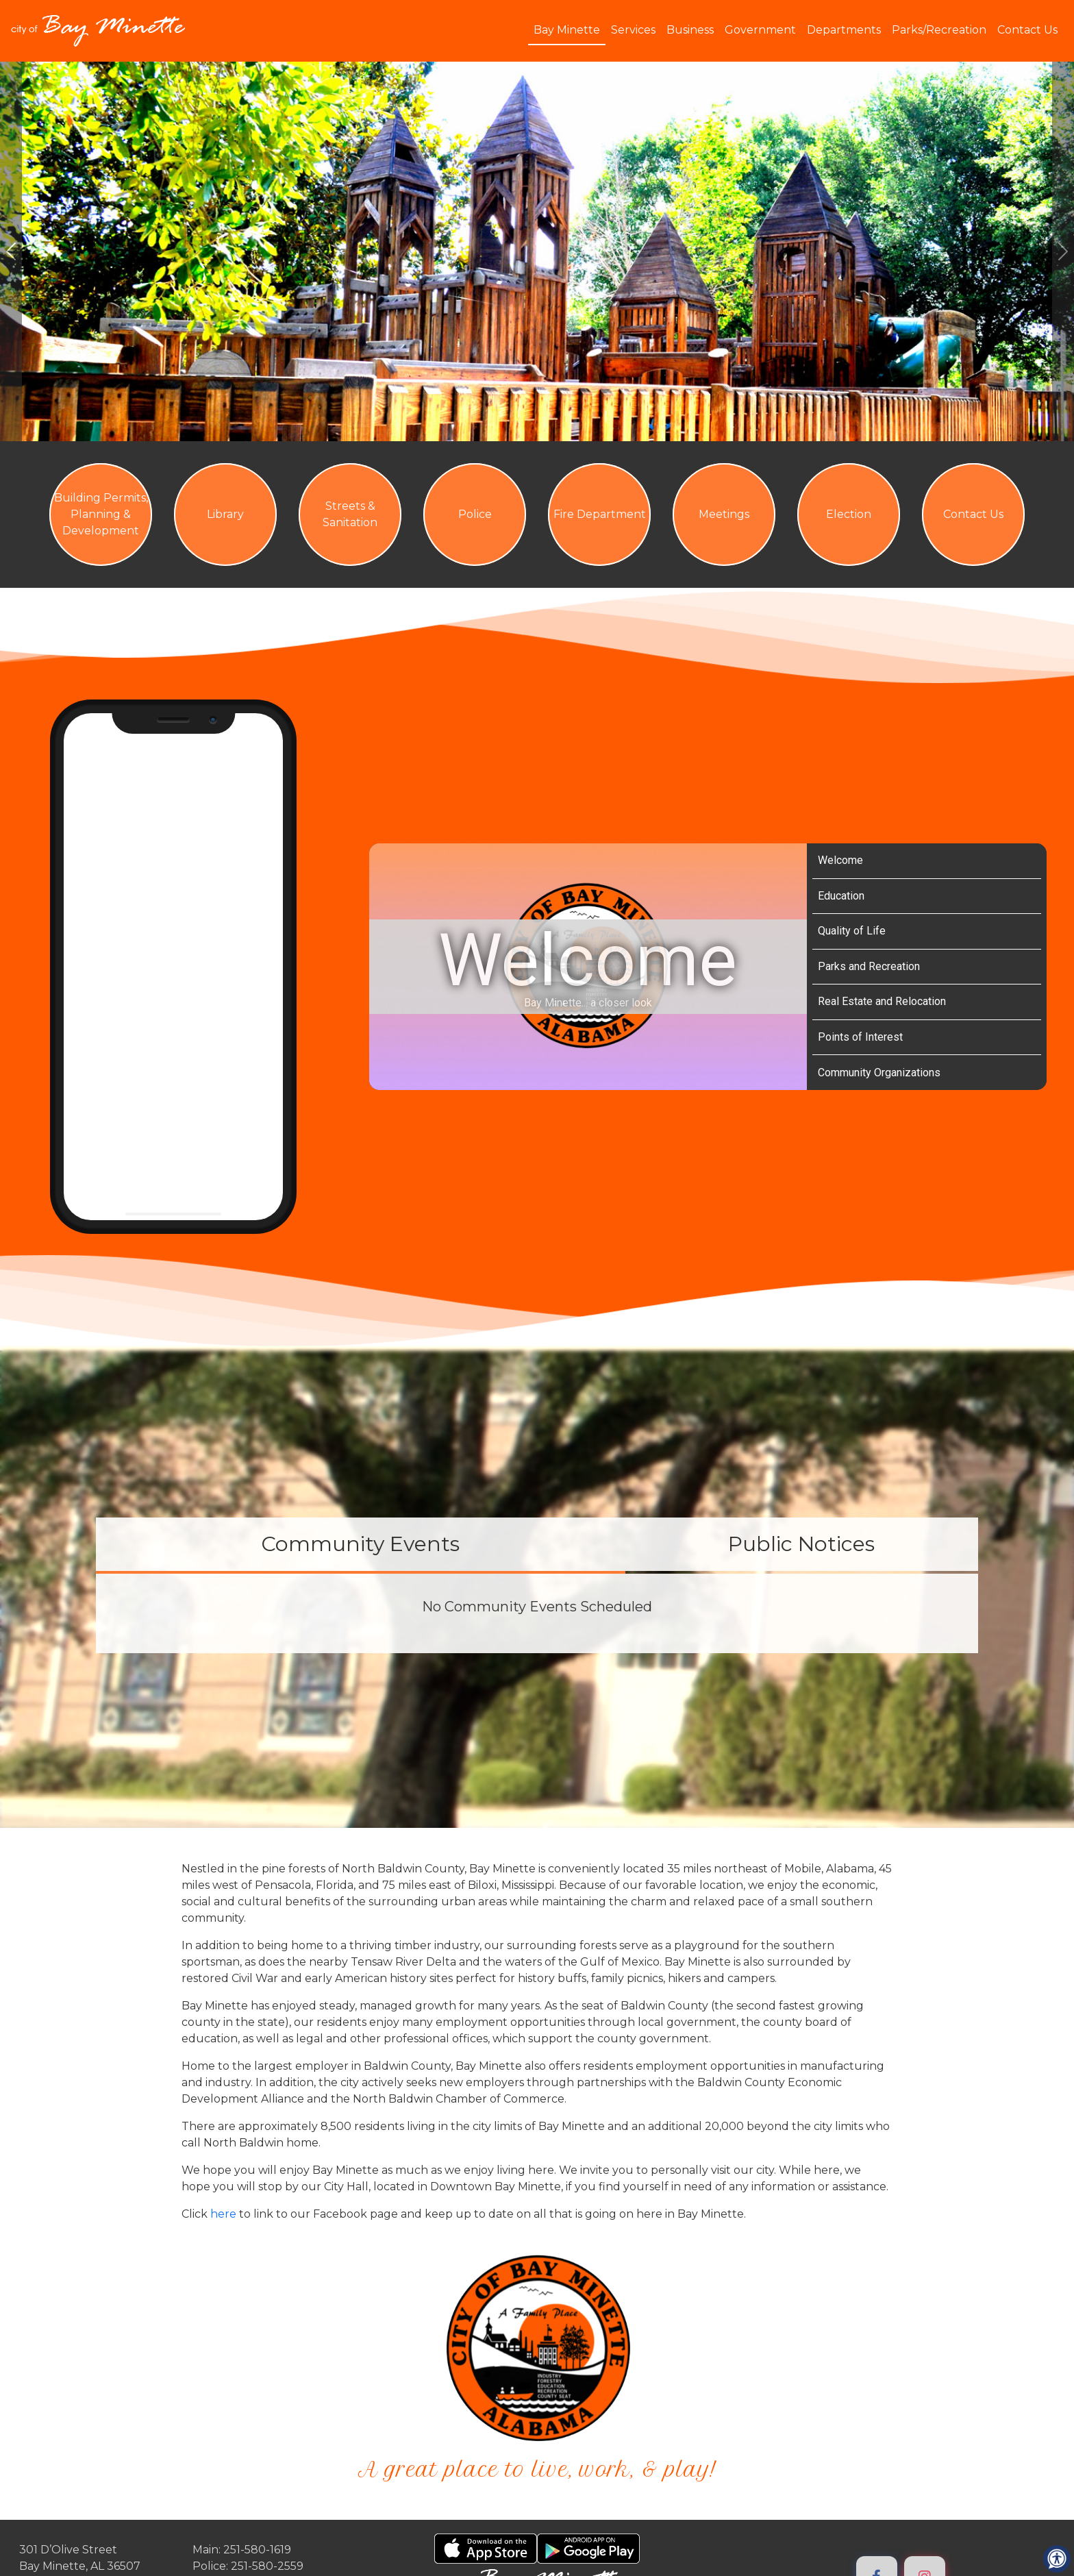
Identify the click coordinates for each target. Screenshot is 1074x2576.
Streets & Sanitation (350, 514)
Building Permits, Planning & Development (101, 514)
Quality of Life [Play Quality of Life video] (852, 930)
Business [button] (690, 29)
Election (848, 514)
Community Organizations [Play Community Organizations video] (879, 1072)
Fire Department (599, 514)
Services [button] (633, 29)
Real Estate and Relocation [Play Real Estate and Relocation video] (882, 1001)
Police (475, 514)
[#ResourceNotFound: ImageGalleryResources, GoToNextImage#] (1063, 251)
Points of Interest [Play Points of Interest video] (860, 1036)
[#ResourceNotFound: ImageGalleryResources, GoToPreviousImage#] (11, 251)
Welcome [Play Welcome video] (840, 860)
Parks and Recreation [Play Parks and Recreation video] (869, 966)
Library (225, 514)
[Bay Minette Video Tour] (588, 966)
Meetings (724, 514)
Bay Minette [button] (567, 29)
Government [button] (760, 29)
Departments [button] (844, 29)
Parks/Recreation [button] (939, 29)
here (224, 2213)
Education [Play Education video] (841, 895)
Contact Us (1027, 29)
